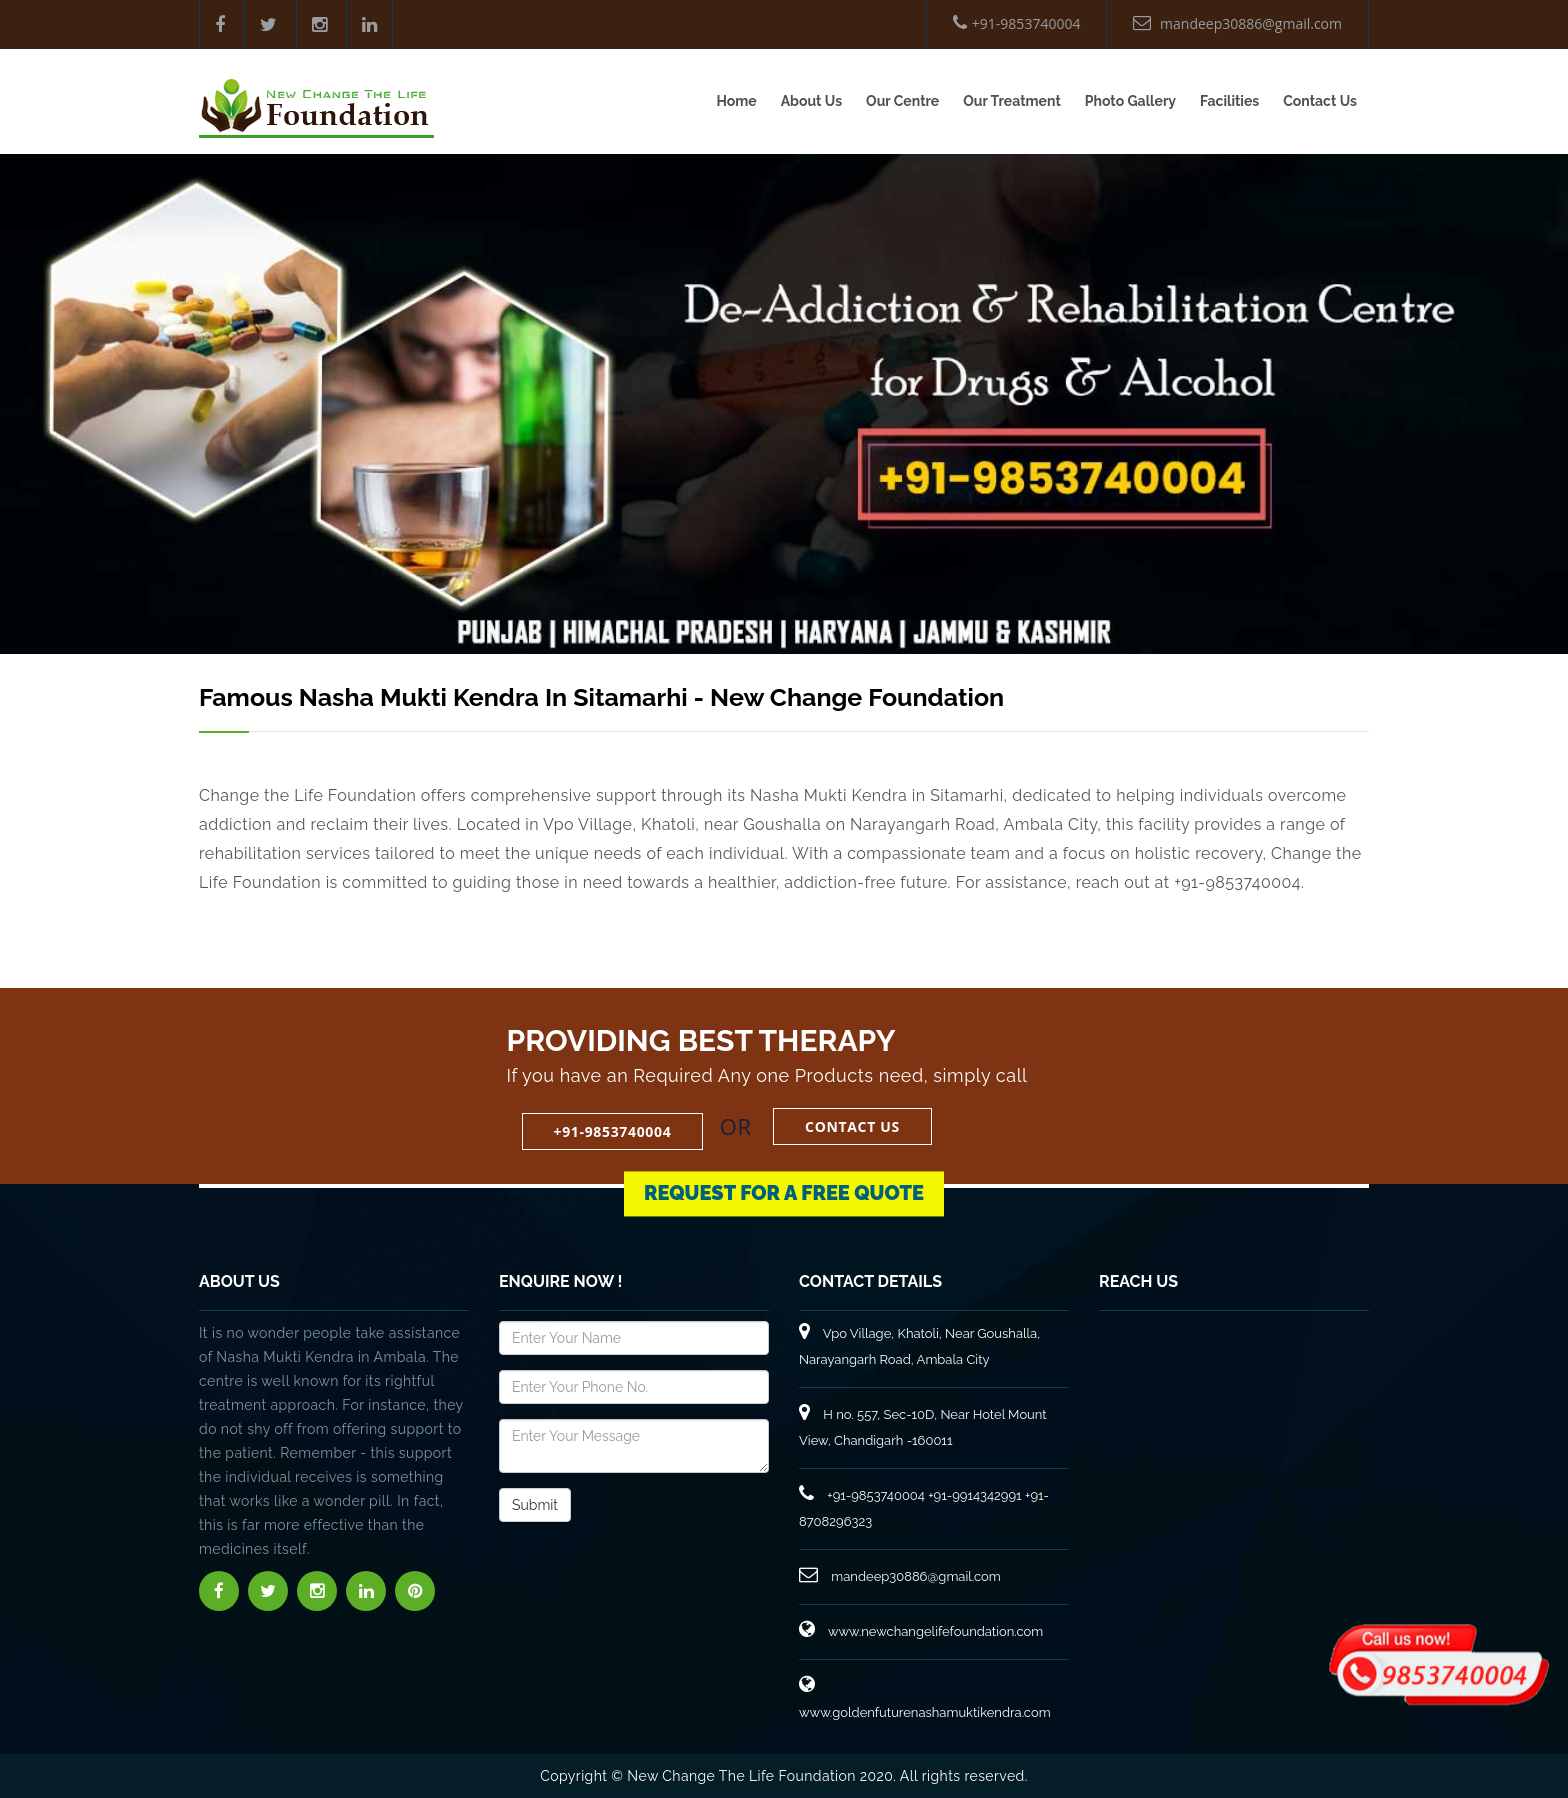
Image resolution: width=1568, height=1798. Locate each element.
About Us (811, 101)
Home (736, 101)
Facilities (1229, 101)
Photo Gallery (1130, 101)
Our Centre (902, 101)
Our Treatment (1012, 101)
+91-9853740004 (1017, 23)
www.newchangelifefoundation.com (921, 1631)
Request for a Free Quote (784, 1184)
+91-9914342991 (974, 1495)
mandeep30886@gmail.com (1237, 23)
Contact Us (1320, 101)
